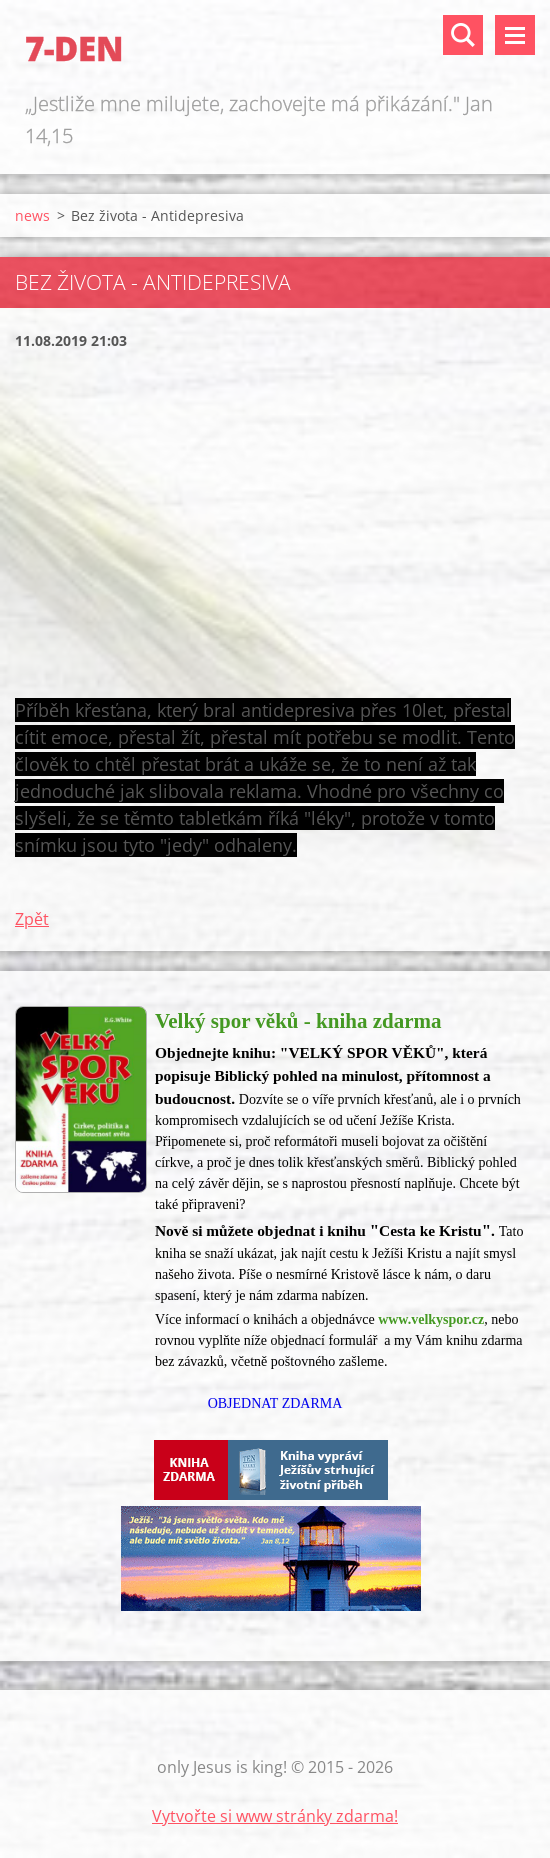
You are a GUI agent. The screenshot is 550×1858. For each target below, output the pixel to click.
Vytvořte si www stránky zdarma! (275, 1816)
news (32, 215)
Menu (515, 35)
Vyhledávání (463, 35)
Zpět (32, 919)
